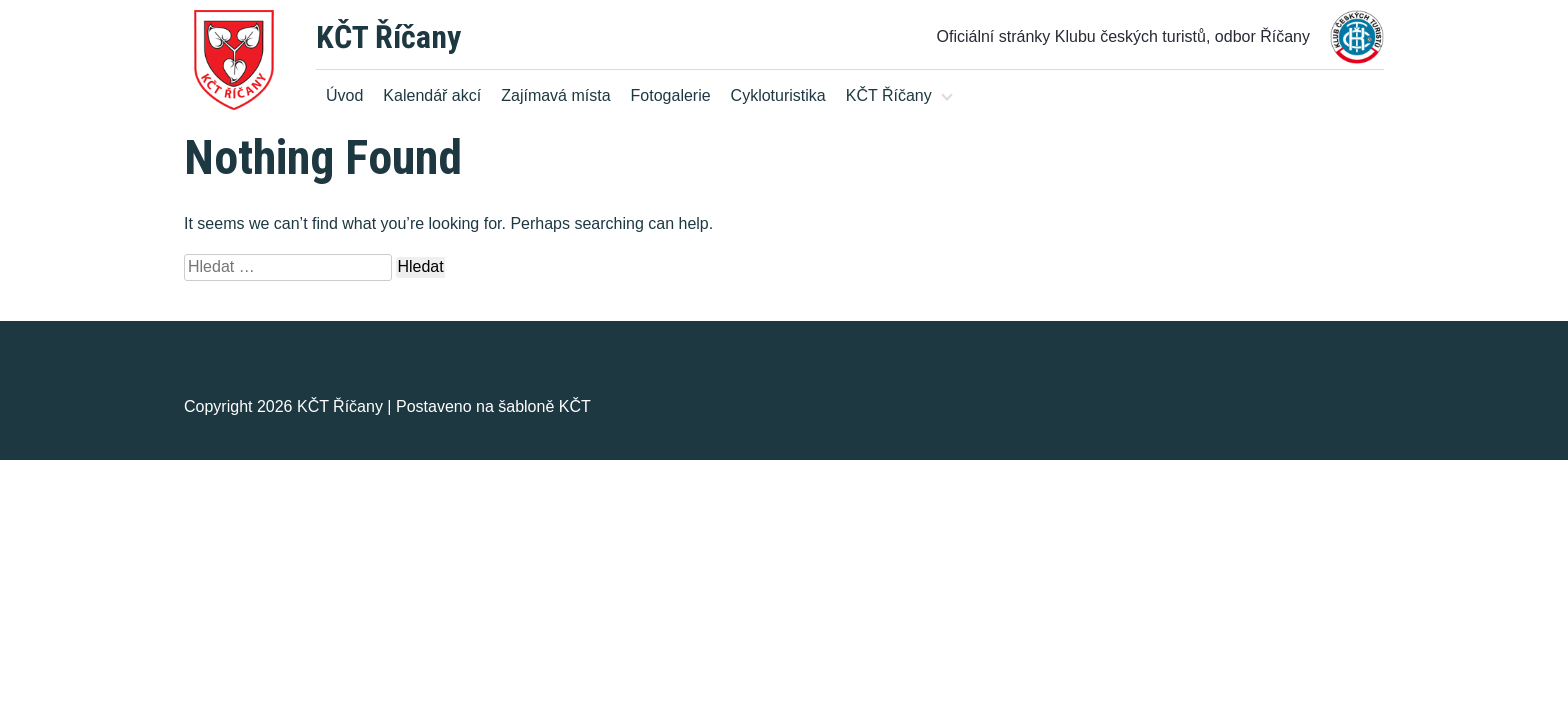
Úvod (344, 95)
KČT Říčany (388, 37)
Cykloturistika (778, 95)
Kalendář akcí (432, 95)
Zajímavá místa (555, 95)
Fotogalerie (671, 95)
